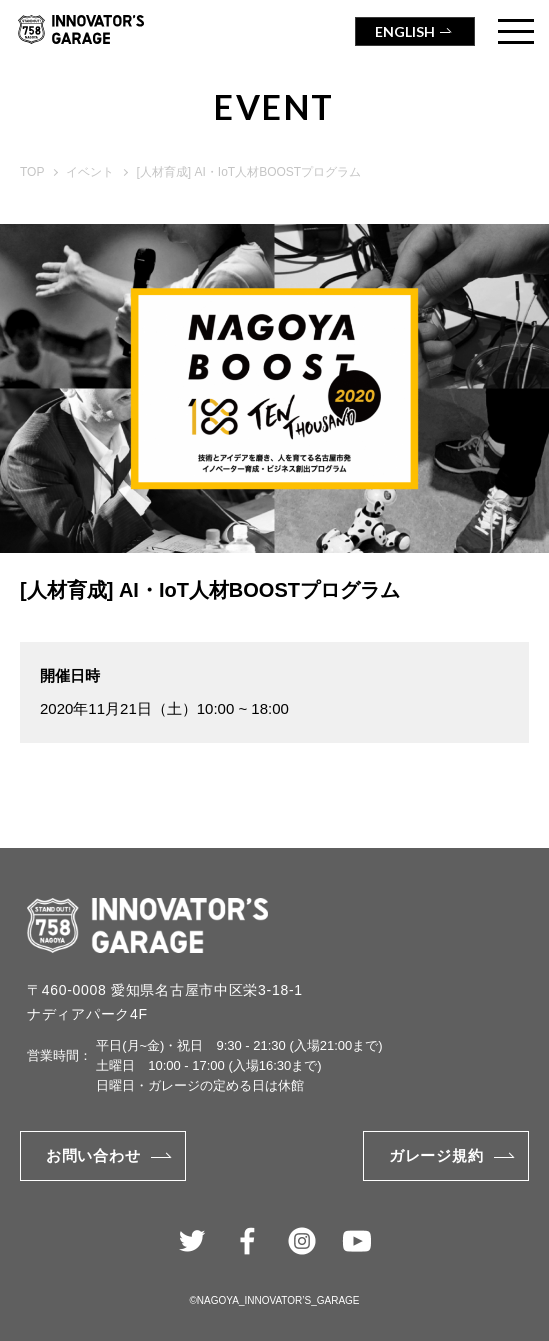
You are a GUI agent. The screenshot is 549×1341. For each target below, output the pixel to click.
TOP (32, 172)
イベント (90, 172)
